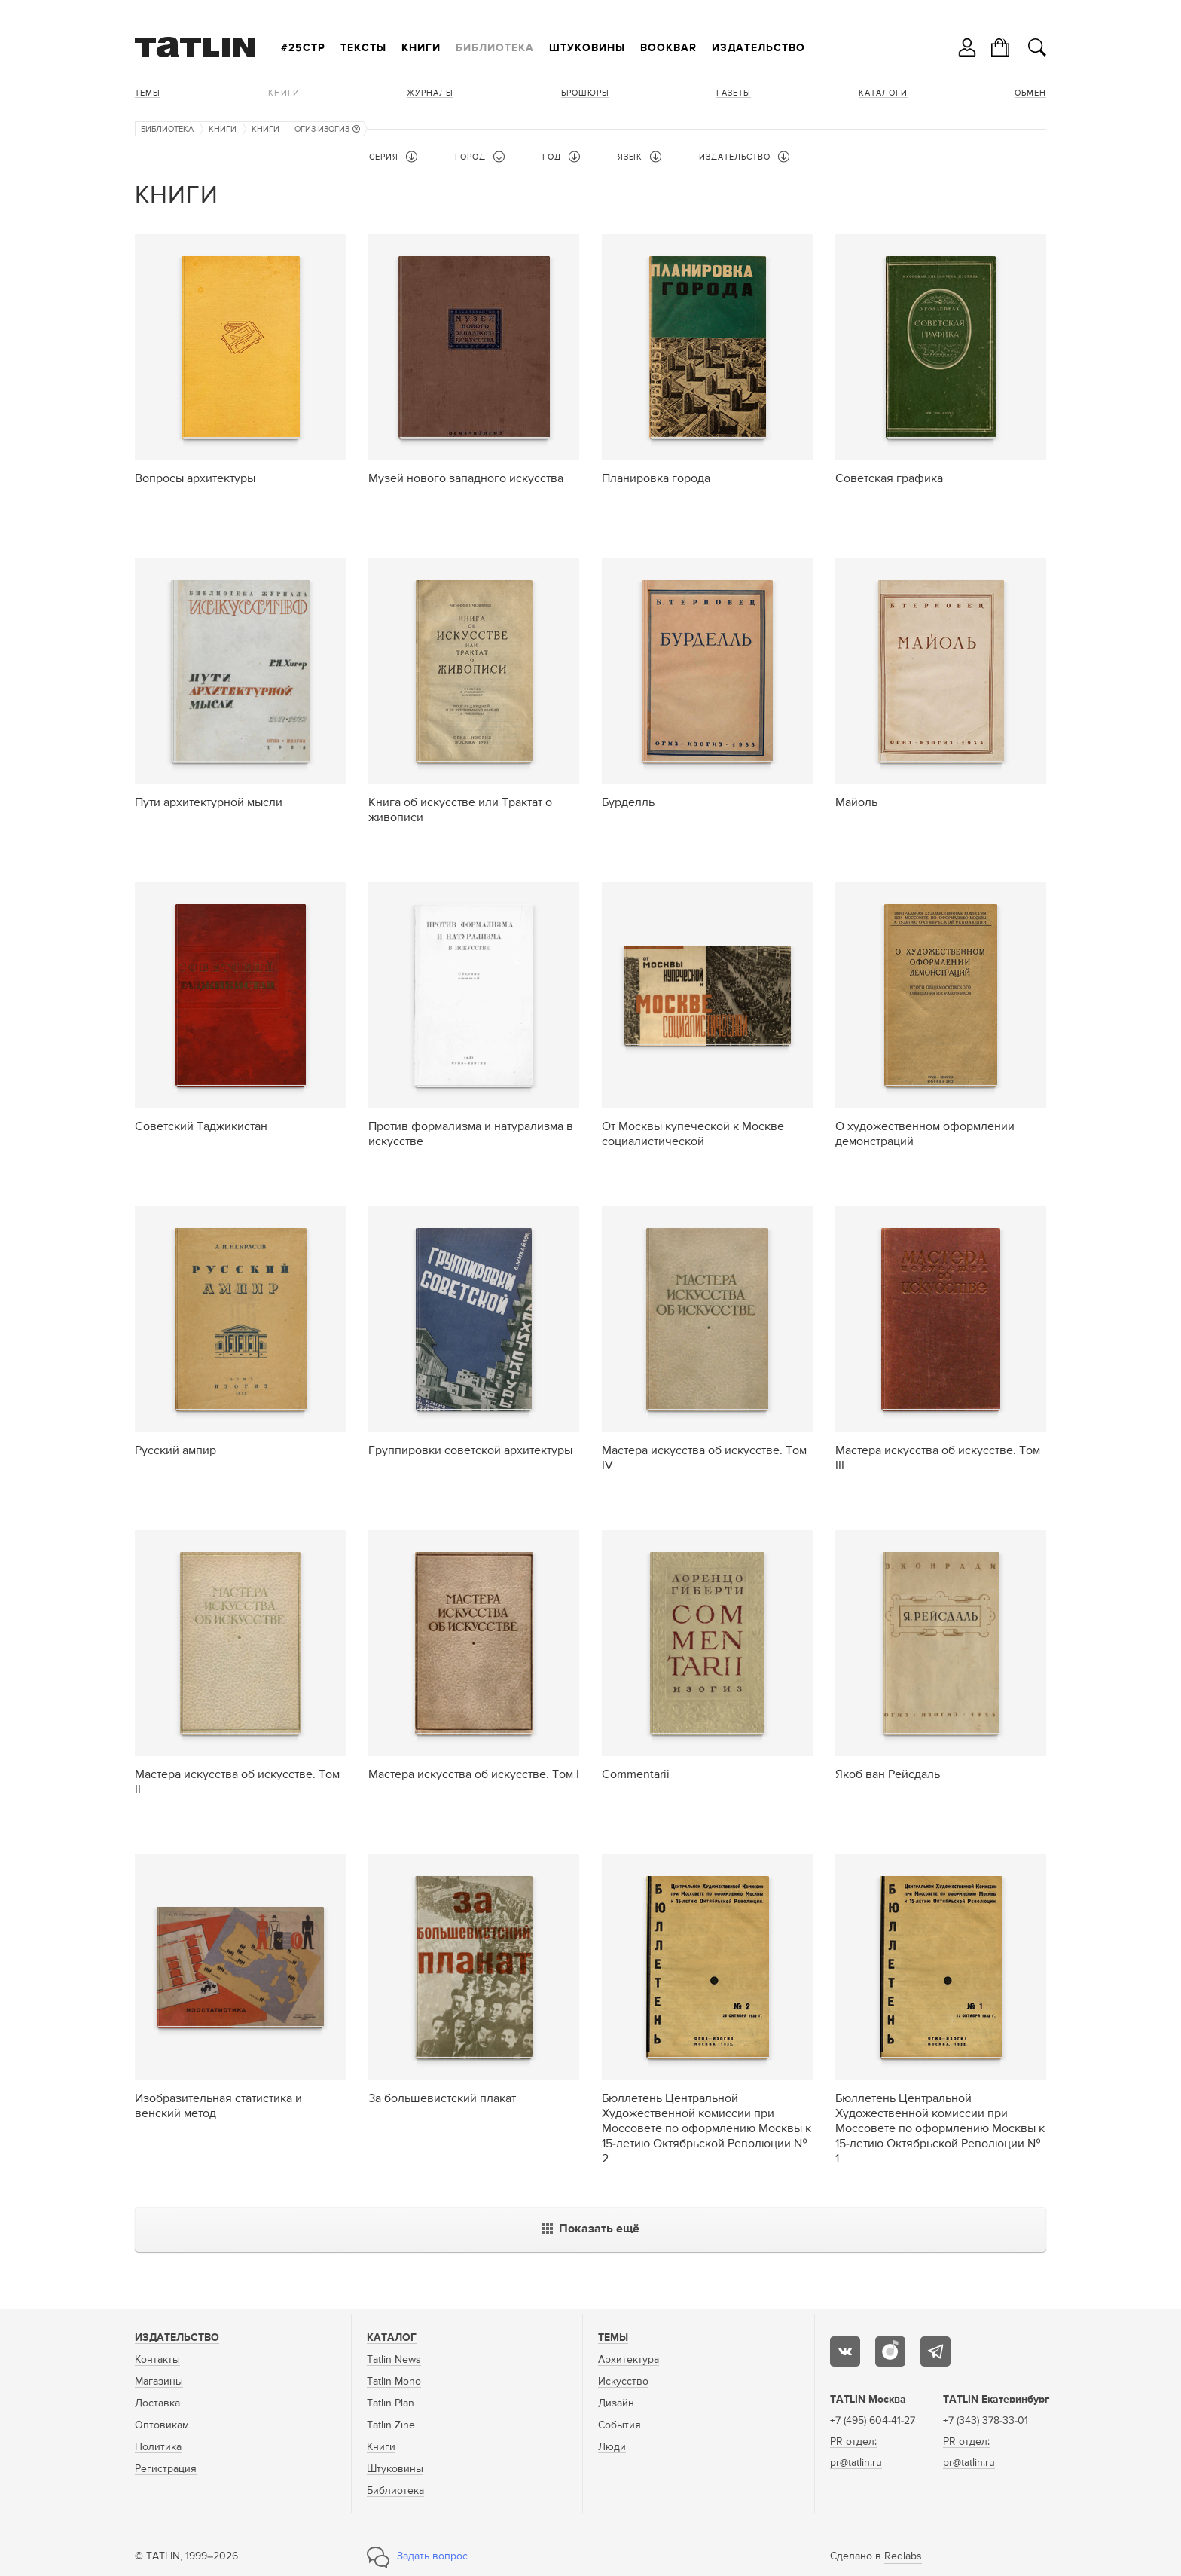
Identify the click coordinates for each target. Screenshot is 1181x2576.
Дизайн (616, 2403)
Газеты (733, 93)
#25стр (303, 48)
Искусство (623, 2381)
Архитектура (628, 2359)
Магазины (159, 2381)
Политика (158, 2447)
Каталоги (883, 93)
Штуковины (587, 48)
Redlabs (903, 2556)
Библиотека (495, 48)
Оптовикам (162, 2425)
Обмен (1030, 93)
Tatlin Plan (390, 2403)
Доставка (157, 2403)
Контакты (157, 2359)
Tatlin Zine (391, 2425)
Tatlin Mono (394, 2381)
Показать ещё (590, 2229)
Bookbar (668, 48)
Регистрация (166, 2469)
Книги (421, 48)
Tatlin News (394, 2359)
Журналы (430, 93)
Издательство (758, 48)
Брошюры (585, 93)
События (619, 2425)
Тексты (363, 48)
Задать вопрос (432, 2556)
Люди (612, 2447)
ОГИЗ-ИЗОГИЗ (327, 129)
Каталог (392, 2338)
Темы (147, 93)
